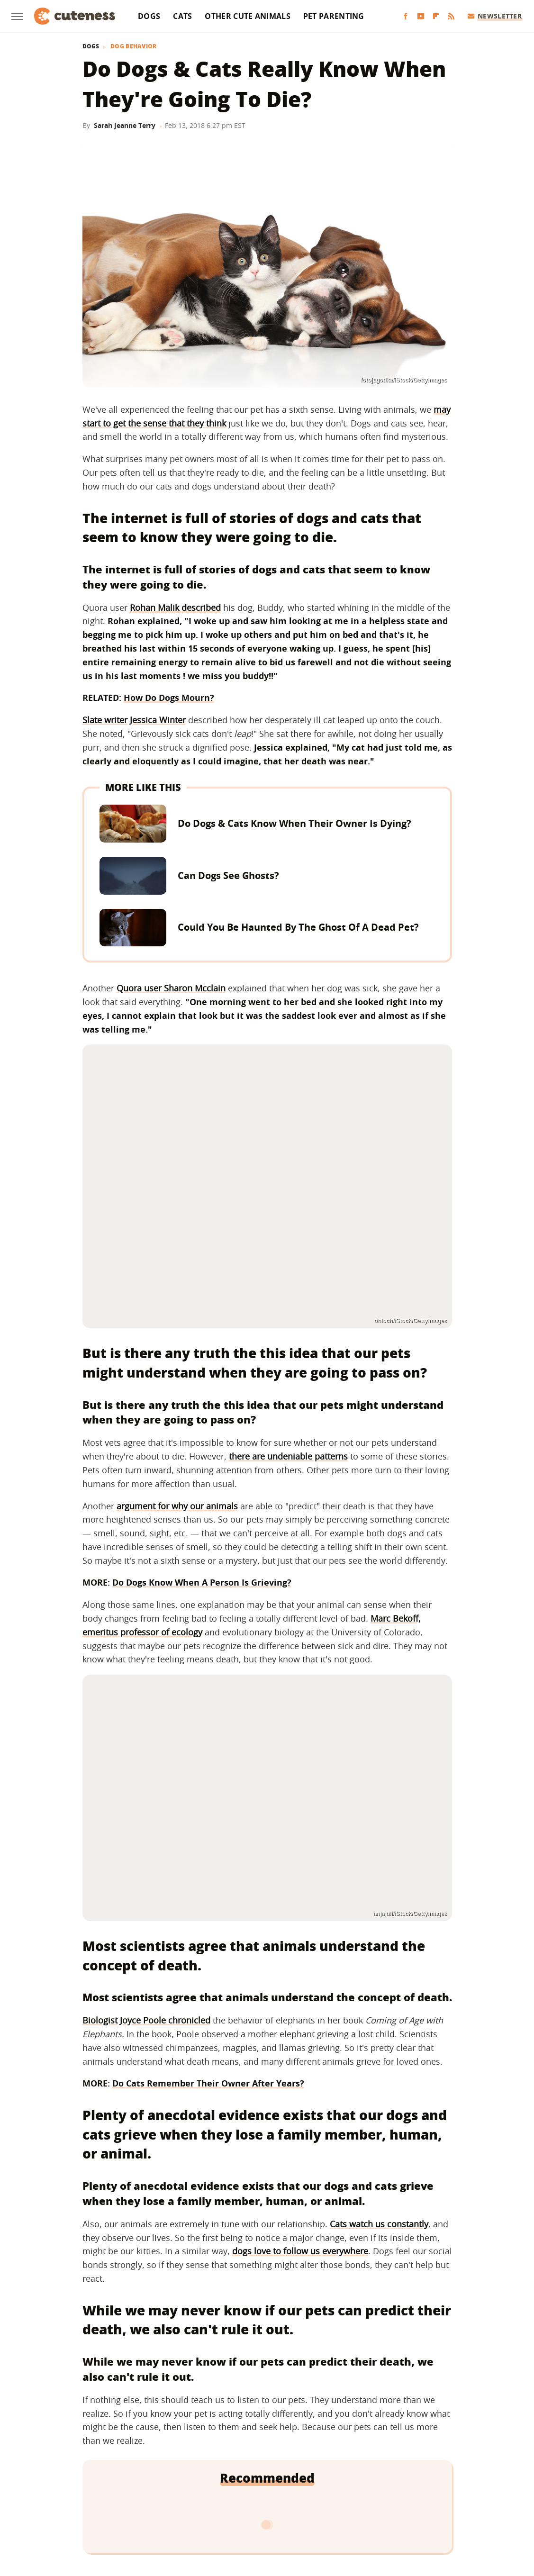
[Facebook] (405, 16)
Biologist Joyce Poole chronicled (146, 2020)
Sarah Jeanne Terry (124, 125)
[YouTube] (421, 16)
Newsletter (495, 15)
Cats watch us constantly (379, 2224)
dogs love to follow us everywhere (300, 2251)
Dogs (149, 16)
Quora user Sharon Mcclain (171, 988)
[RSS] (451, 16)
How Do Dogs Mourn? (169, 697)
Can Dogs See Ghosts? (228, 875)
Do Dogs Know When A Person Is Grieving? (201, 1582)
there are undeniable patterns (288, 1456)
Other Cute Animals (247, 16)
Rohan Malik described (175, 607)
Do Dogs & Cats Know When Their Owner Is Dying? (294, 823)
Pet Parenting (333, 16)
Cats (182, 16)
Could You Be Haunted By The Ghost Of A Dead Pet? (298, 927)
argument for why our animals (177, 1506)
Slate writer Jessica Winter (134, 720)
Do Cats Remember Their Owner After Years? (208, 2083)
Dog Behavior (133, 46)
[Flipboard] (436, 16)
